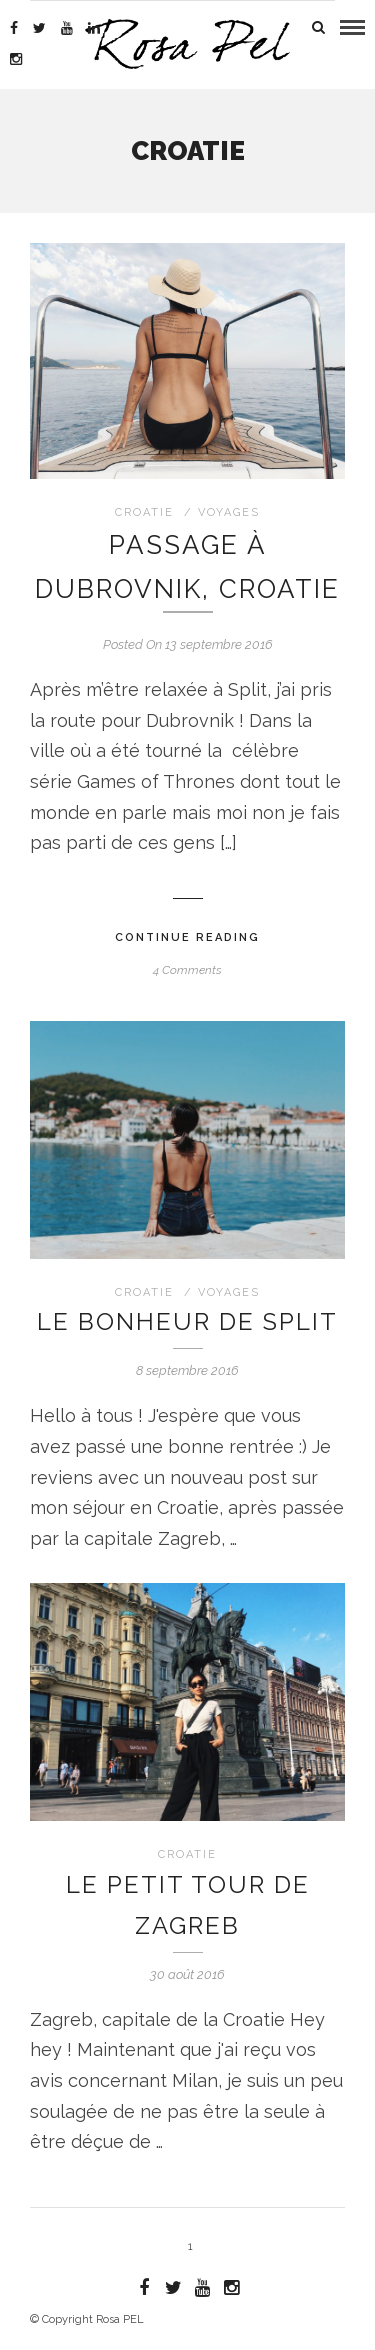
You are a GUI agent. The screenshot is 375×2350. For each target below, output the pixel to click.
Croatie (144, 512)
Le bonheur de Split (187, 1321)
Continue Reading (187, 937)
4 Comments (187, 970)
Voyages (229, 512)
